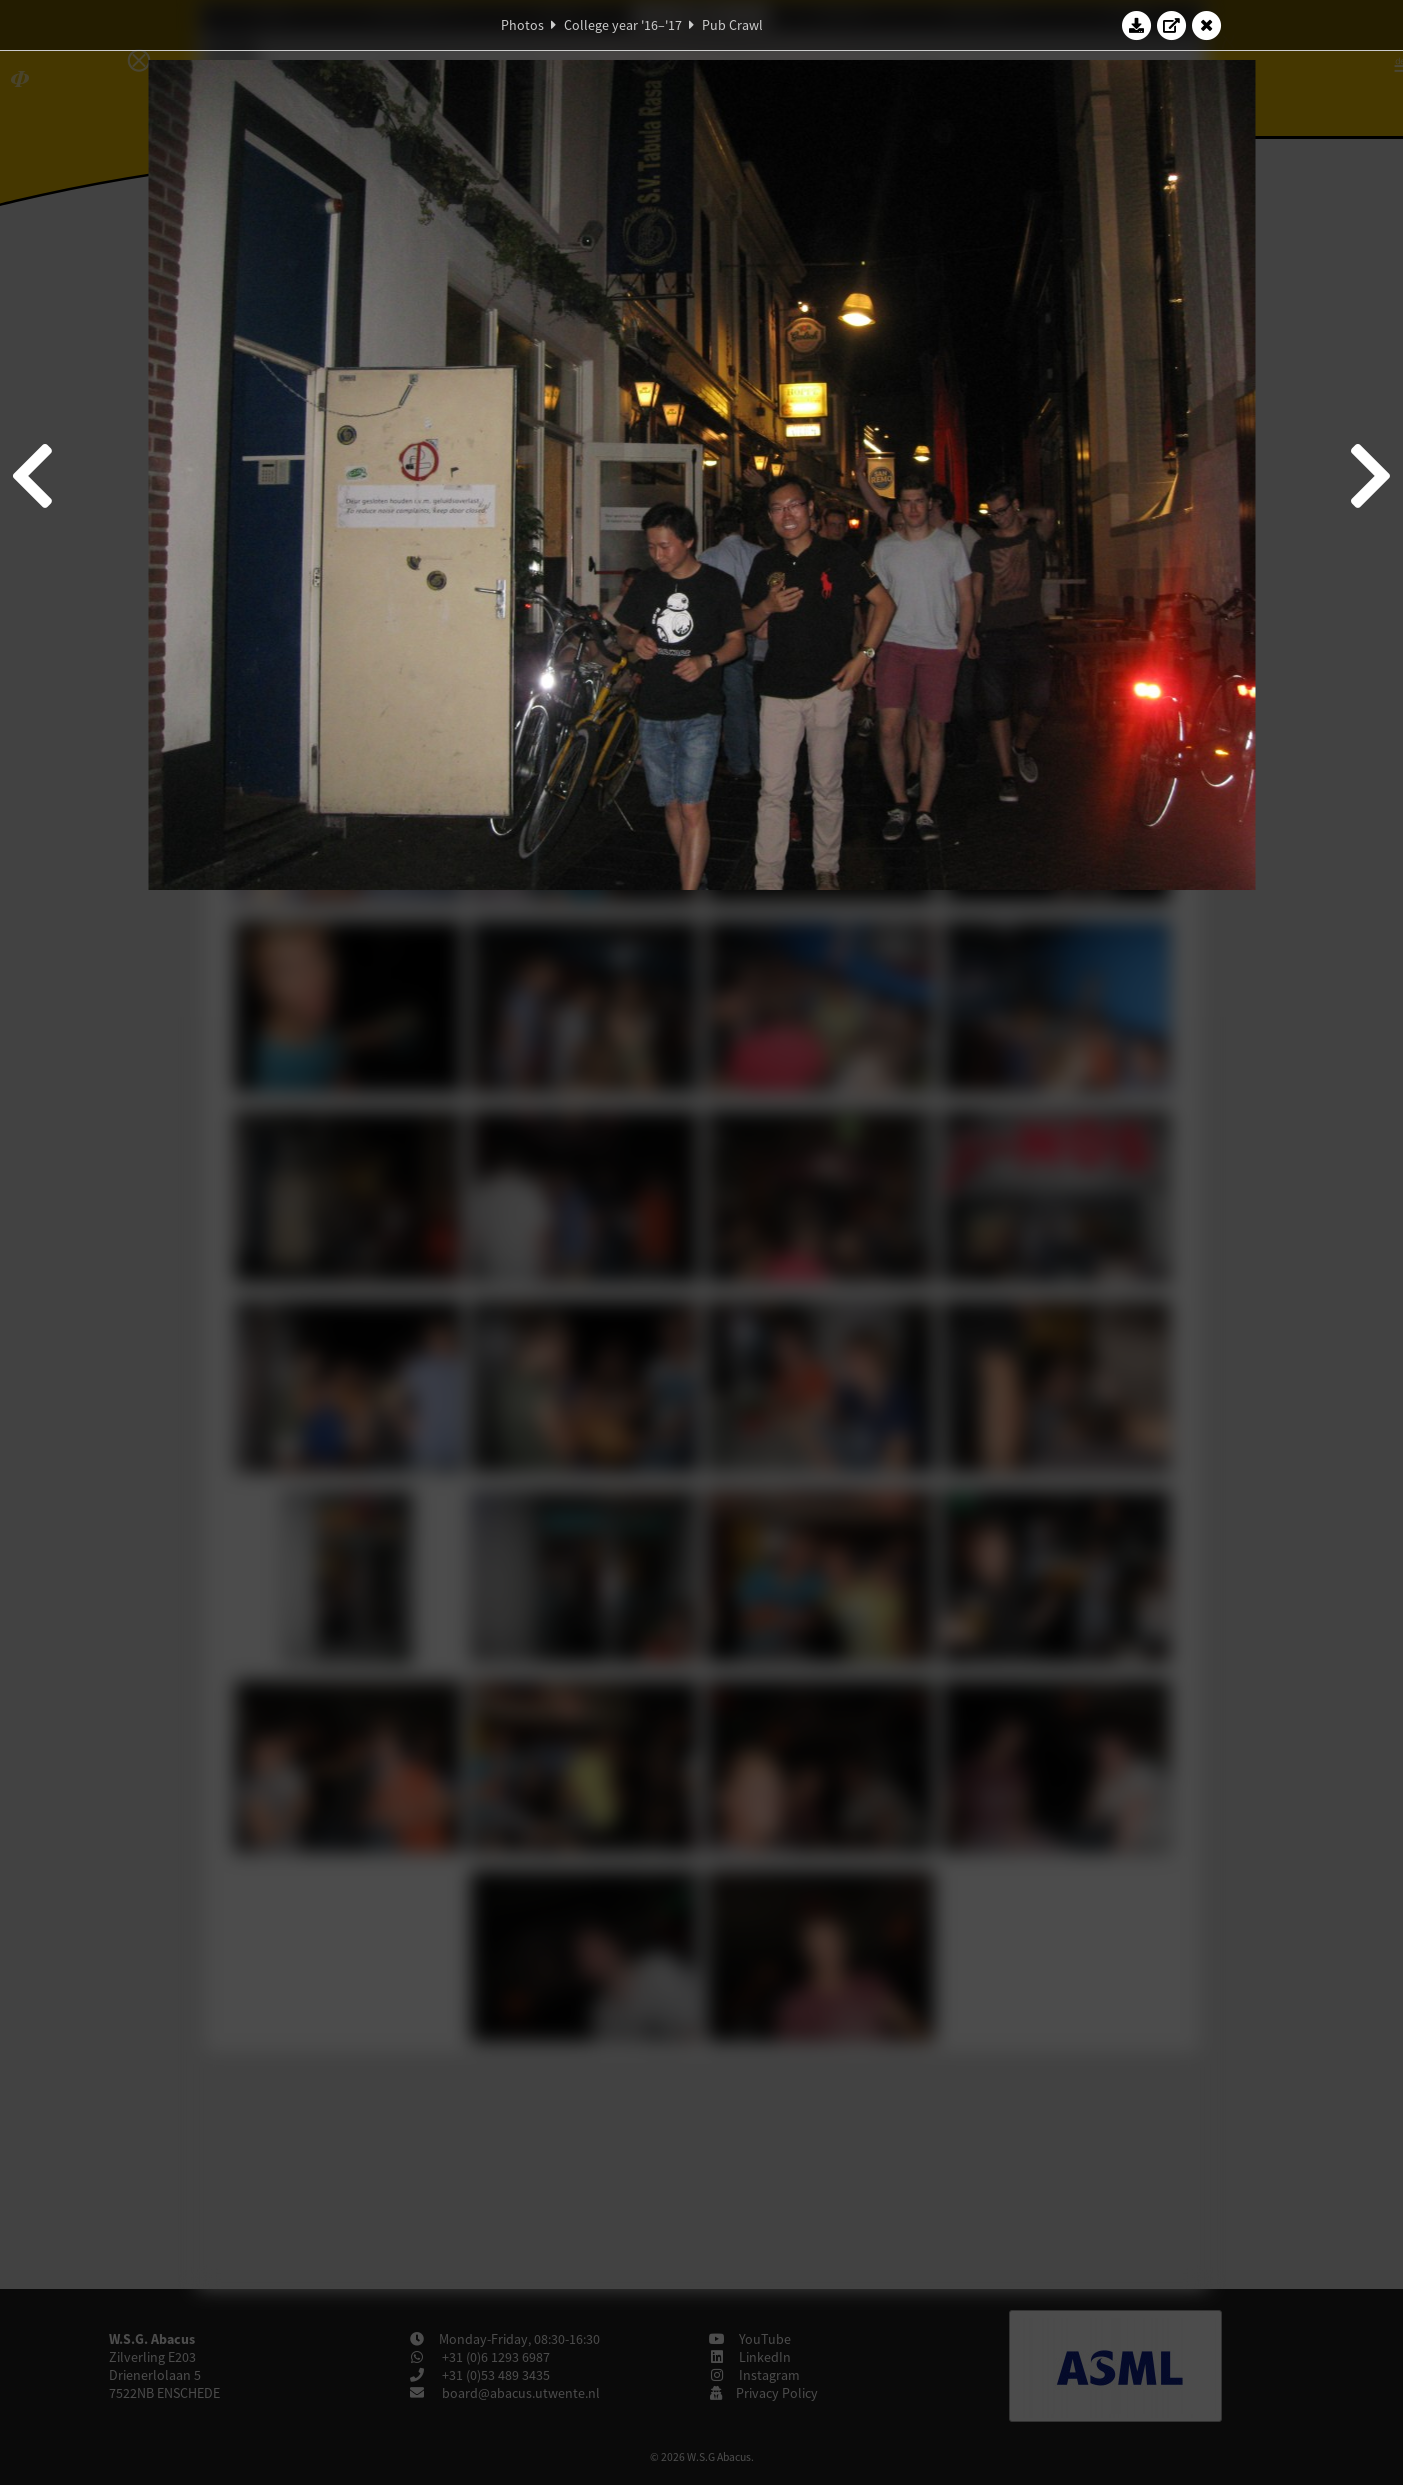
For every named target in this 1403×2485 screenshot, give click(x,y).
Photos (522, 25)
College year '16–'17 (623, 25)
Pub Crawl (732, 25)
